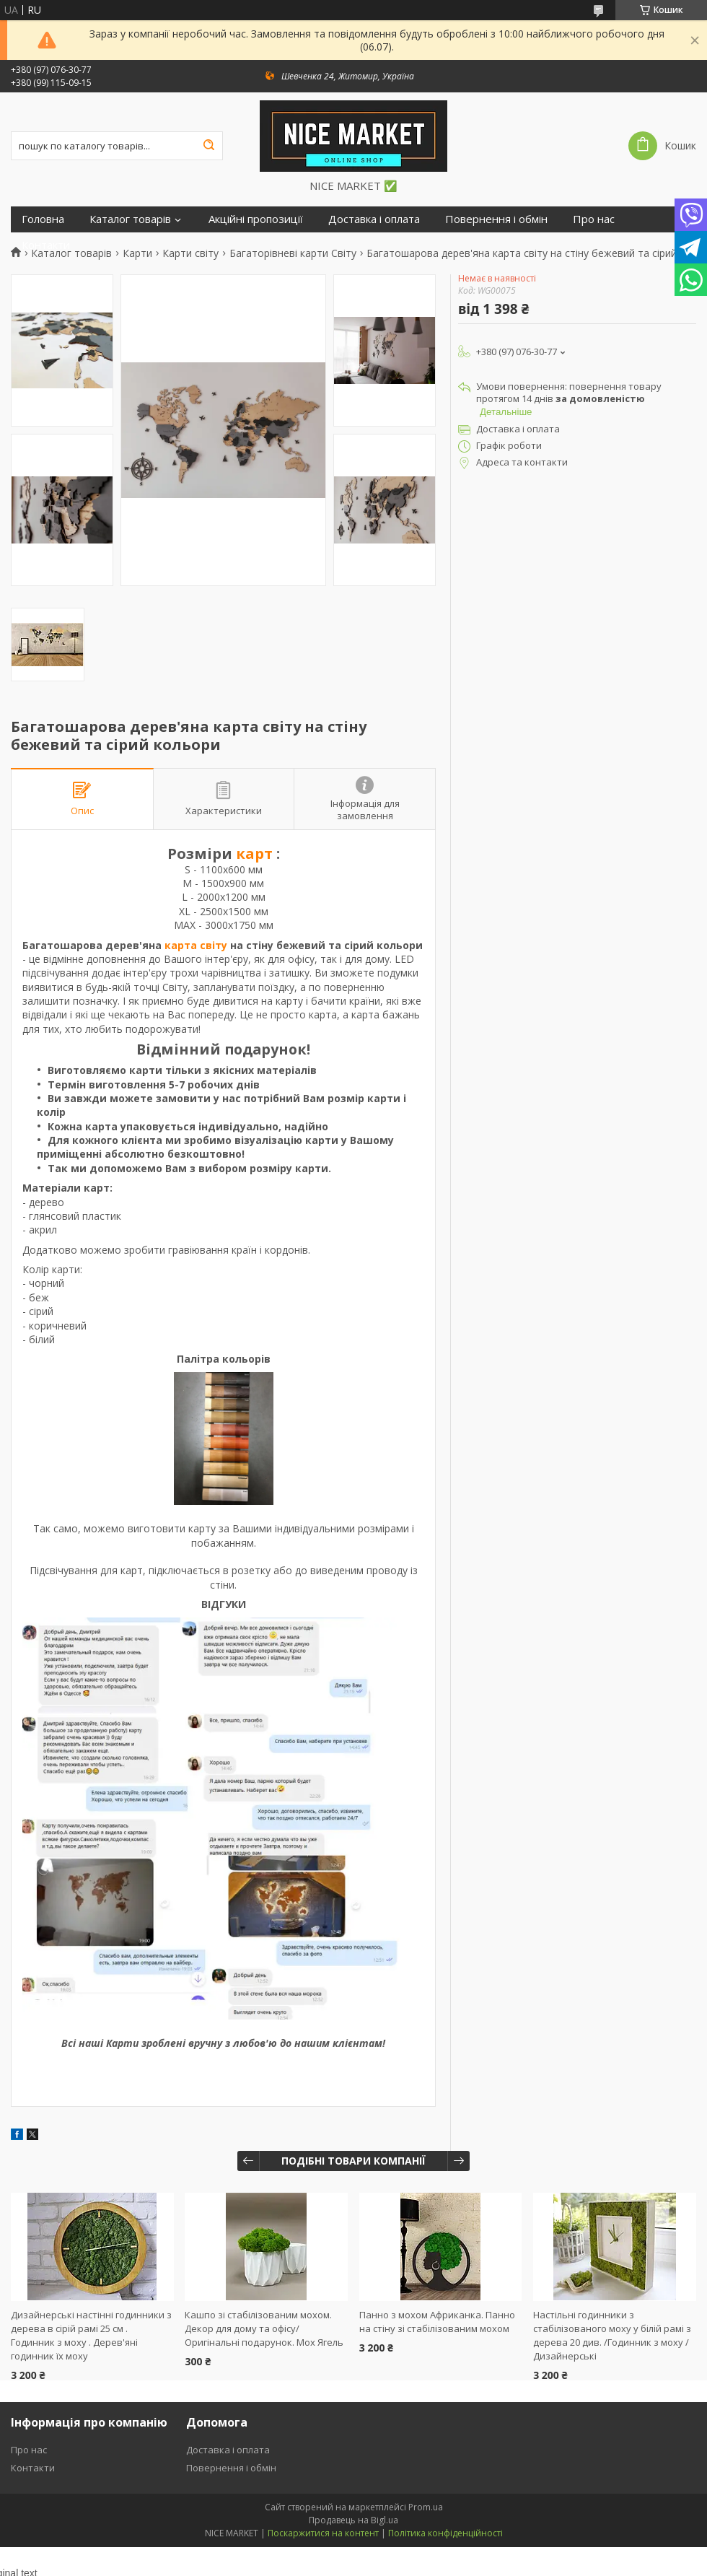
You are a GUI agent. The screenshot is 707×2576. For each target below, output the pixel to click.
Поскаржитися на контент (323, 2533)
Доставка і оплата (374, 219)
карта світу (195, 945)
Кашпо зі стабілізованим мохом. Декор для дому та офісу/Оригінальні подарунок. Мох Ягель (264, 2328)
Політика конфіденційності (445, 2533)
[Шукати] (208, 145)
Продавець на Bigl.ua (353, 2520)
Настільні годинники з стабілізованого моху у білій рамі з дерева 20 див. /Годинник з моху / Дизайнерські (612, 2335)
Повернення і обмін (496, 219)
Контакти (46, 245)
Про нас (594, 219)
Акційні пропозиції (255, 219)
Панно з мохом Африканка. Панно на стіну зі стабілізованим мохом (437, 2321)
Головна (43, 219)
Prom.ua (425, 2507)
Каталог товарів (130, 219)
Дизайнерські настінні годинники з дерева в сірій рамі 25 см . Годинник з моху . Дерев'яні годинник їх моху (91, 2335)
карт (254, 853)
